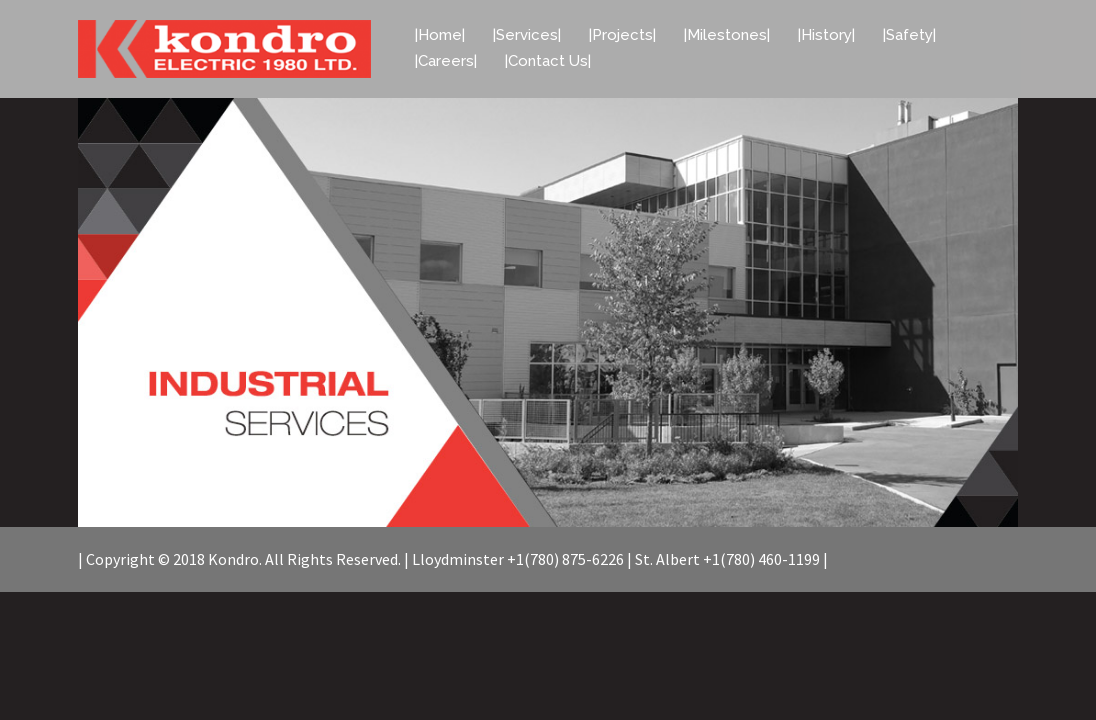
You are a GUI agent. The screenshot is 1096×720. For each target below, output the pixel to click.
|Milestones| (727, 35)
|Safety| (909, 35)
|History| (826, 35)
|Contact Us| (548, 61)
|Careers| (446, 61)
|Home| (440, 35)
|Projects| (622, 35)
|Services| (527, 35)
